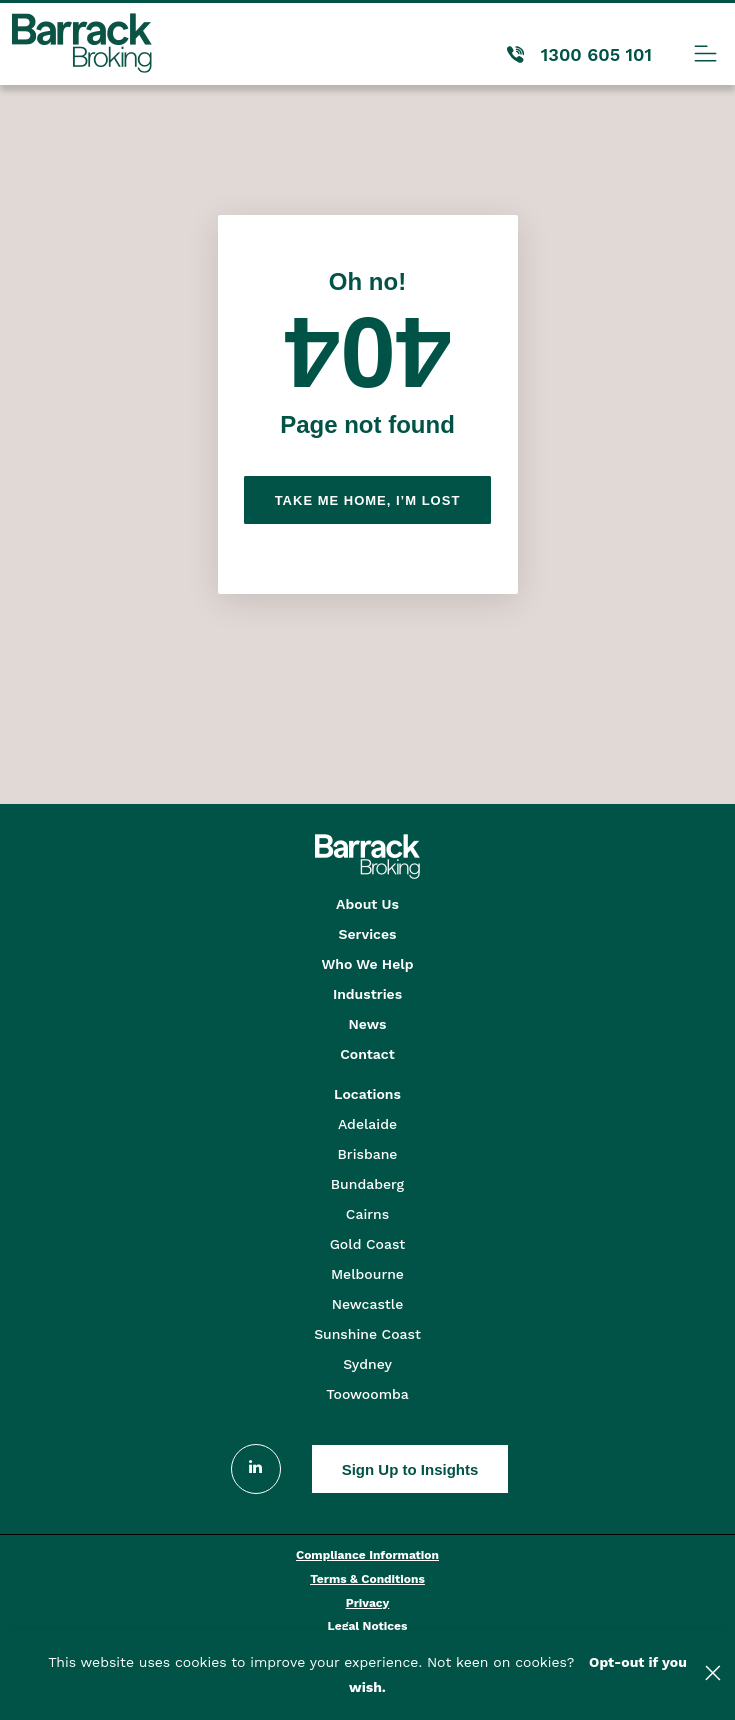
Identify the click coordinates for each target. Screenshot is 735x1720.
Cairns (367, 1214)
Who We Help (368, 964)
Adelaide (367, 1124)
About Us (367, 904)
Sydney (367, 1364)
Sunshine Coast (367, 1334)
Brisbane (368, 1154)
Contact (367, 1054)
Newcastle (368, 1304)
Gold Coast (368, 1244)
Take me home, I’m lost (368, 500)
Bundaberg (367, 1184)
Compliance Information (367, 1555)
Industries (367, 994)
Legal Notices (368, 1626)
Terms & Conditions (367, 1579)
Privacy (368, 1603)
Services (367, 934)
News (368, 1024)
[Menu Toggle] (705, 53)
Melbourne (367, 1274)
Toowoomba (367, 1394)
